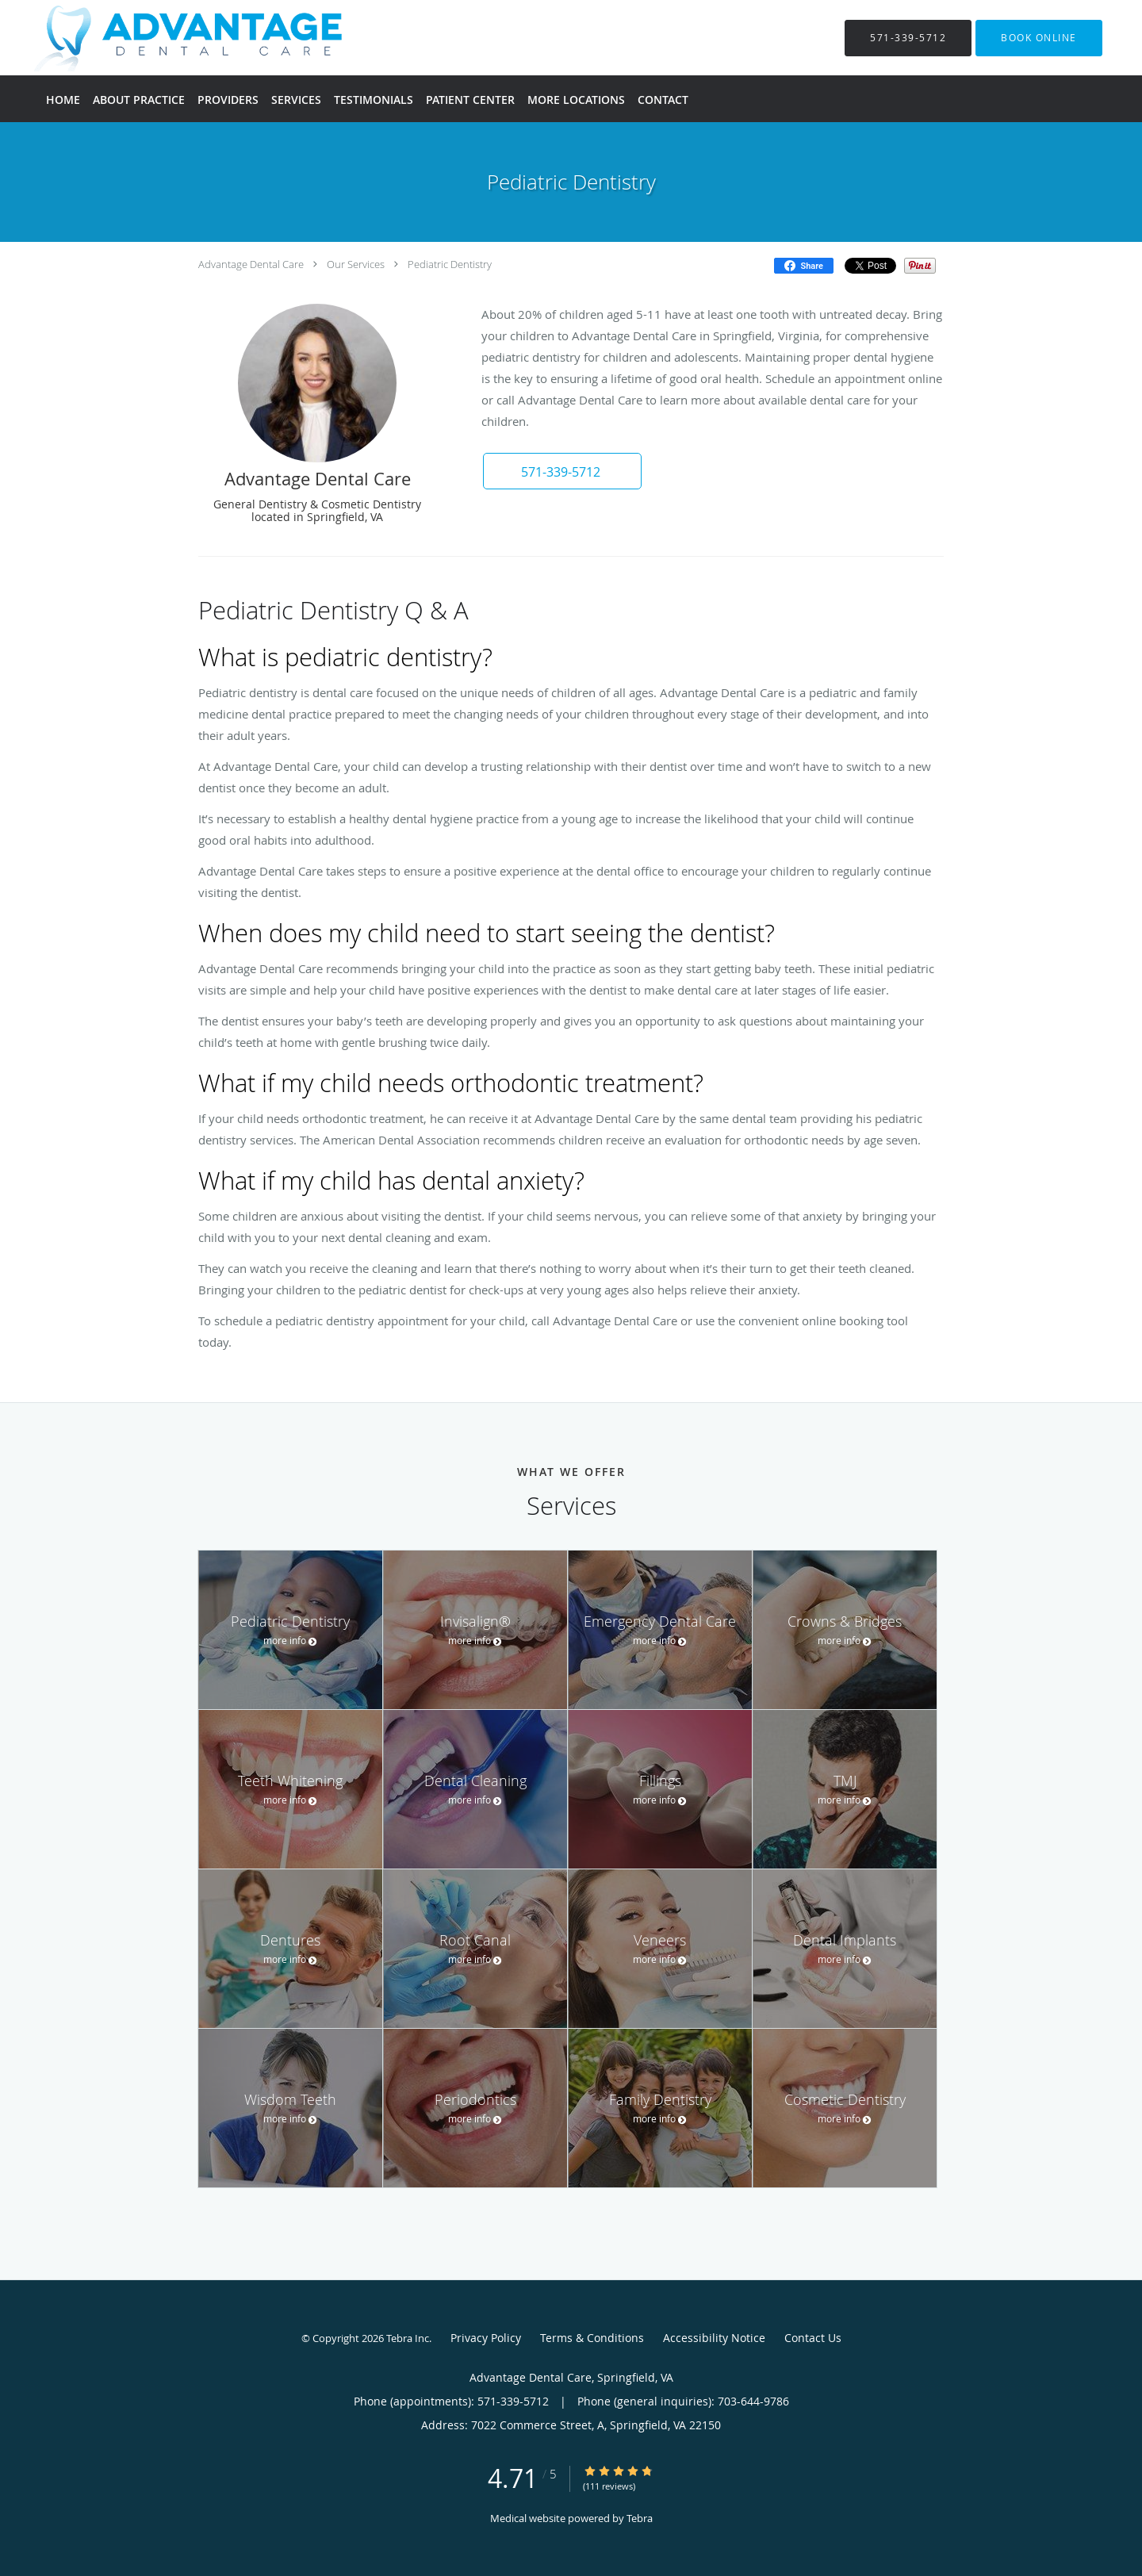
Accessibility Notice (714, 2337)
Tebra (640, 2518)
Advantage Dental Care (251, 264)
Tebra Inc (407, 2338)
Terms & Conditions (592, 2337)
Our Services (356, 264)
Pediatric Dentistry (450, 264)
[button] (1038, 38)
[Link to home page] (170, 37)
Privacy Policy (485, 2337)
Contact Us (812, 2337)
